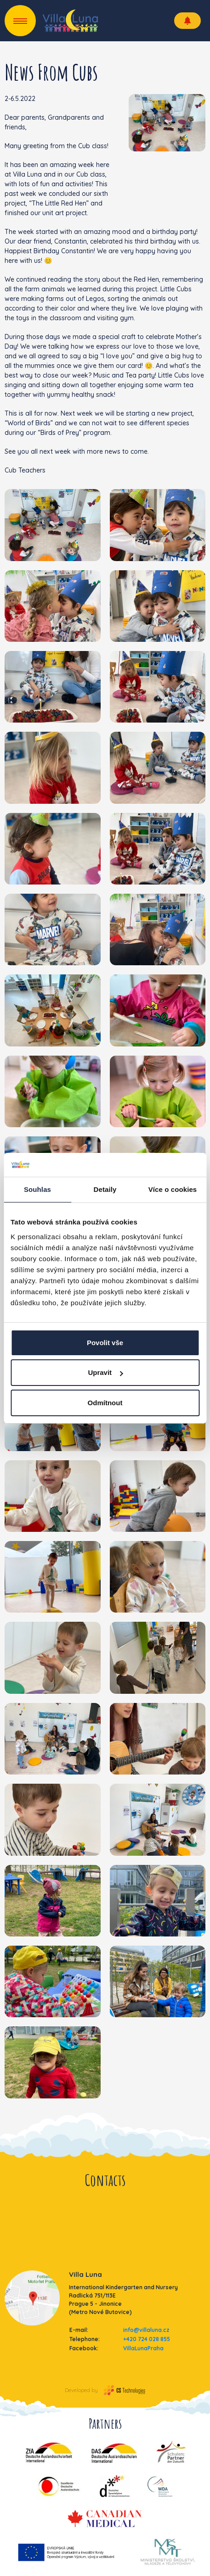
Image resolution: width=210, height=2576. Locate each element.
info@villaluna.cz (146, 2329)
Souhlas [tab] (37, 1189)
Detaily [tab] (105, 1189)
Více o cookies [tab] (172, 1189)
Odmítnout (105, 1403)
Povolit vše (105, 1342)
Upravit (105, 1372)
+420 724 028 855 (146, 2339)
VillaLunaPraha (143, 2348)
